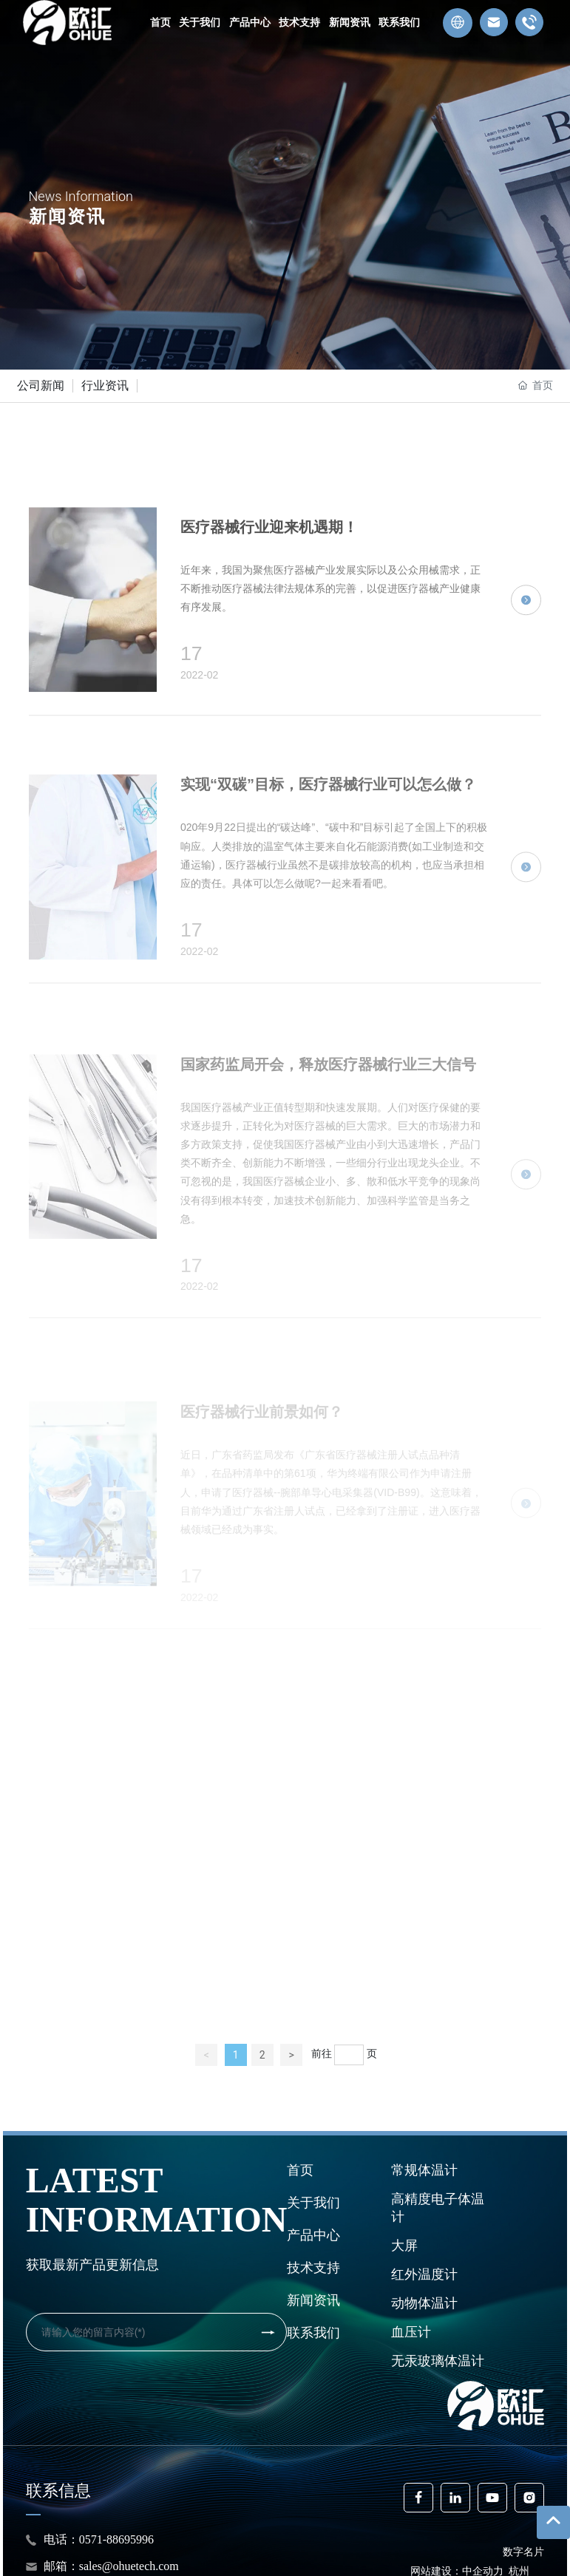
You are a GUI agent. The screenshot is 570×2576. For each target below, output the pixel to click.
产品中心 (313, 2235)
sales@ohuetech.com (129, 2566)
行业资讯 (105, 385)
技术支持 (313, 2267)
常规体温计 (424, 2170)
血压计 (411, 2331)
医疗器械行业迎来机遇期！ (269, 704)
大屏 (404, 2245)
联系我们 (313, 2332)
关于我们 (313, 2202)
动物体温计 (424, 2303)
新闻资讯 (313, 2300)
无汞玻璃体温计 (437, 2360)
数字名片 (523, 2552)
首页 (300, 2170)
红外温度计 (424, 2274)
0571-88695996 (119, 2539)
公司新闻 (40, 385)
